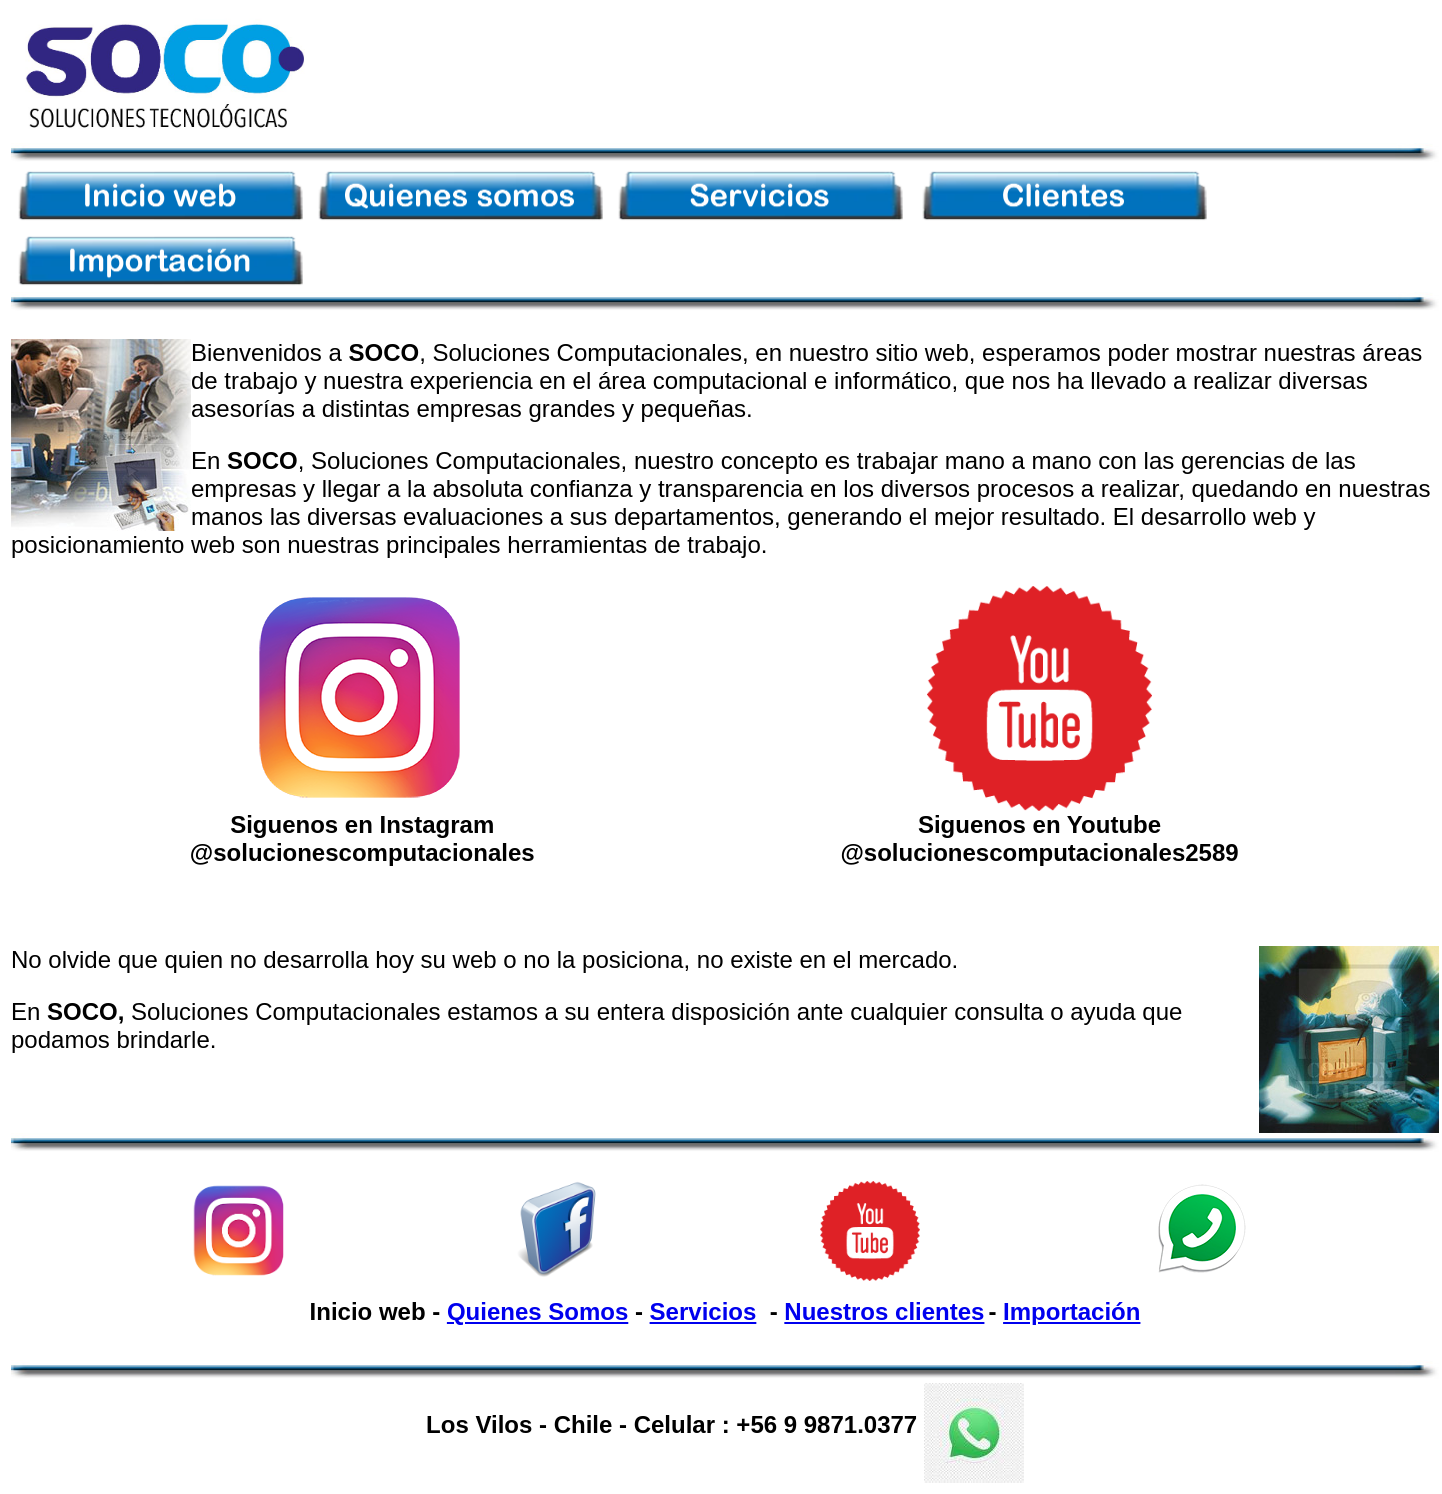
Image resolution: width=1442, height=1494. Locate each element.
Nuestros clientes (884, 1311)
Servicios (703, 1311)
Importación (1071, 1311)
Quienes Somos (537, 1311)
